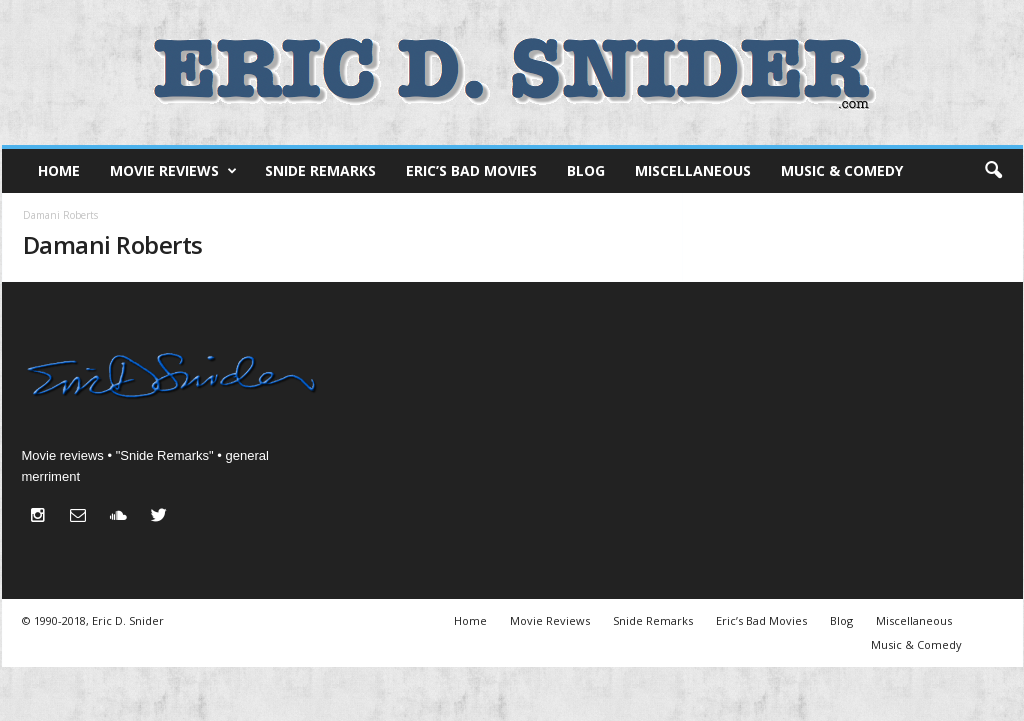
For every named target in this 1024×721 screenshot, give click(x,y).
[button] (993, 171)
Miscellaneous (693, 170)
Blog (586, 170)
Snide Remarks (320, 170)
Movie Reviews (173, 171)
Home (59, 170)
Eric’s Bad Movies (471, 170)
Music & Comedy (842, 170)
